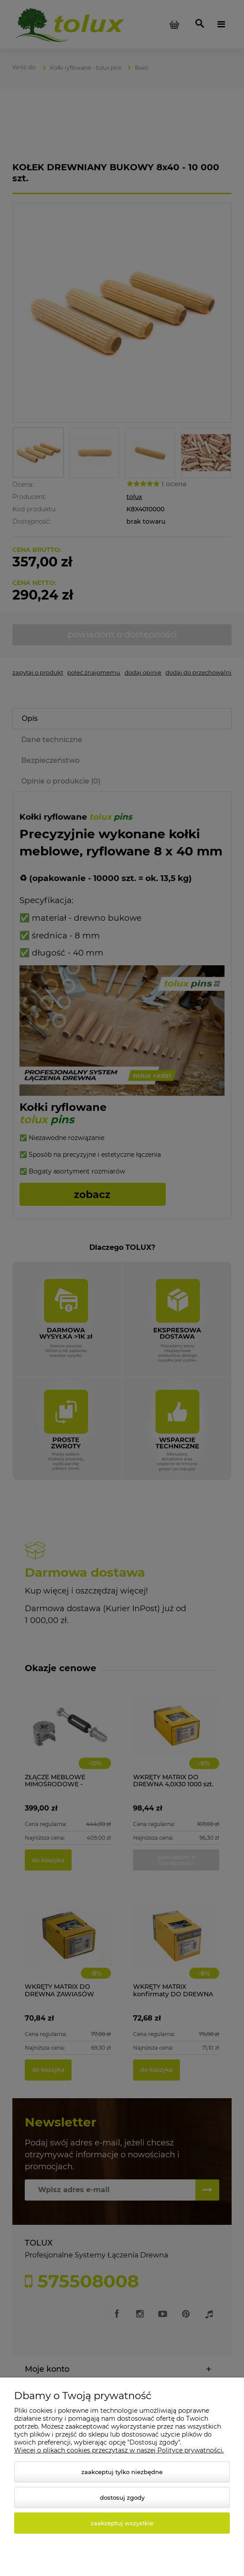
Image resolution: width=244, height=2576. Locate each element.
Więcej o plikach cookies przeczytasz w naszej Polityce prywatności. (119, 2450)
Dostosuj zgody (122, 2497)
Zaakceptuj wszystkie (122, 2523)
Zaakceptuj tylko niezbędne (122, 2471)
